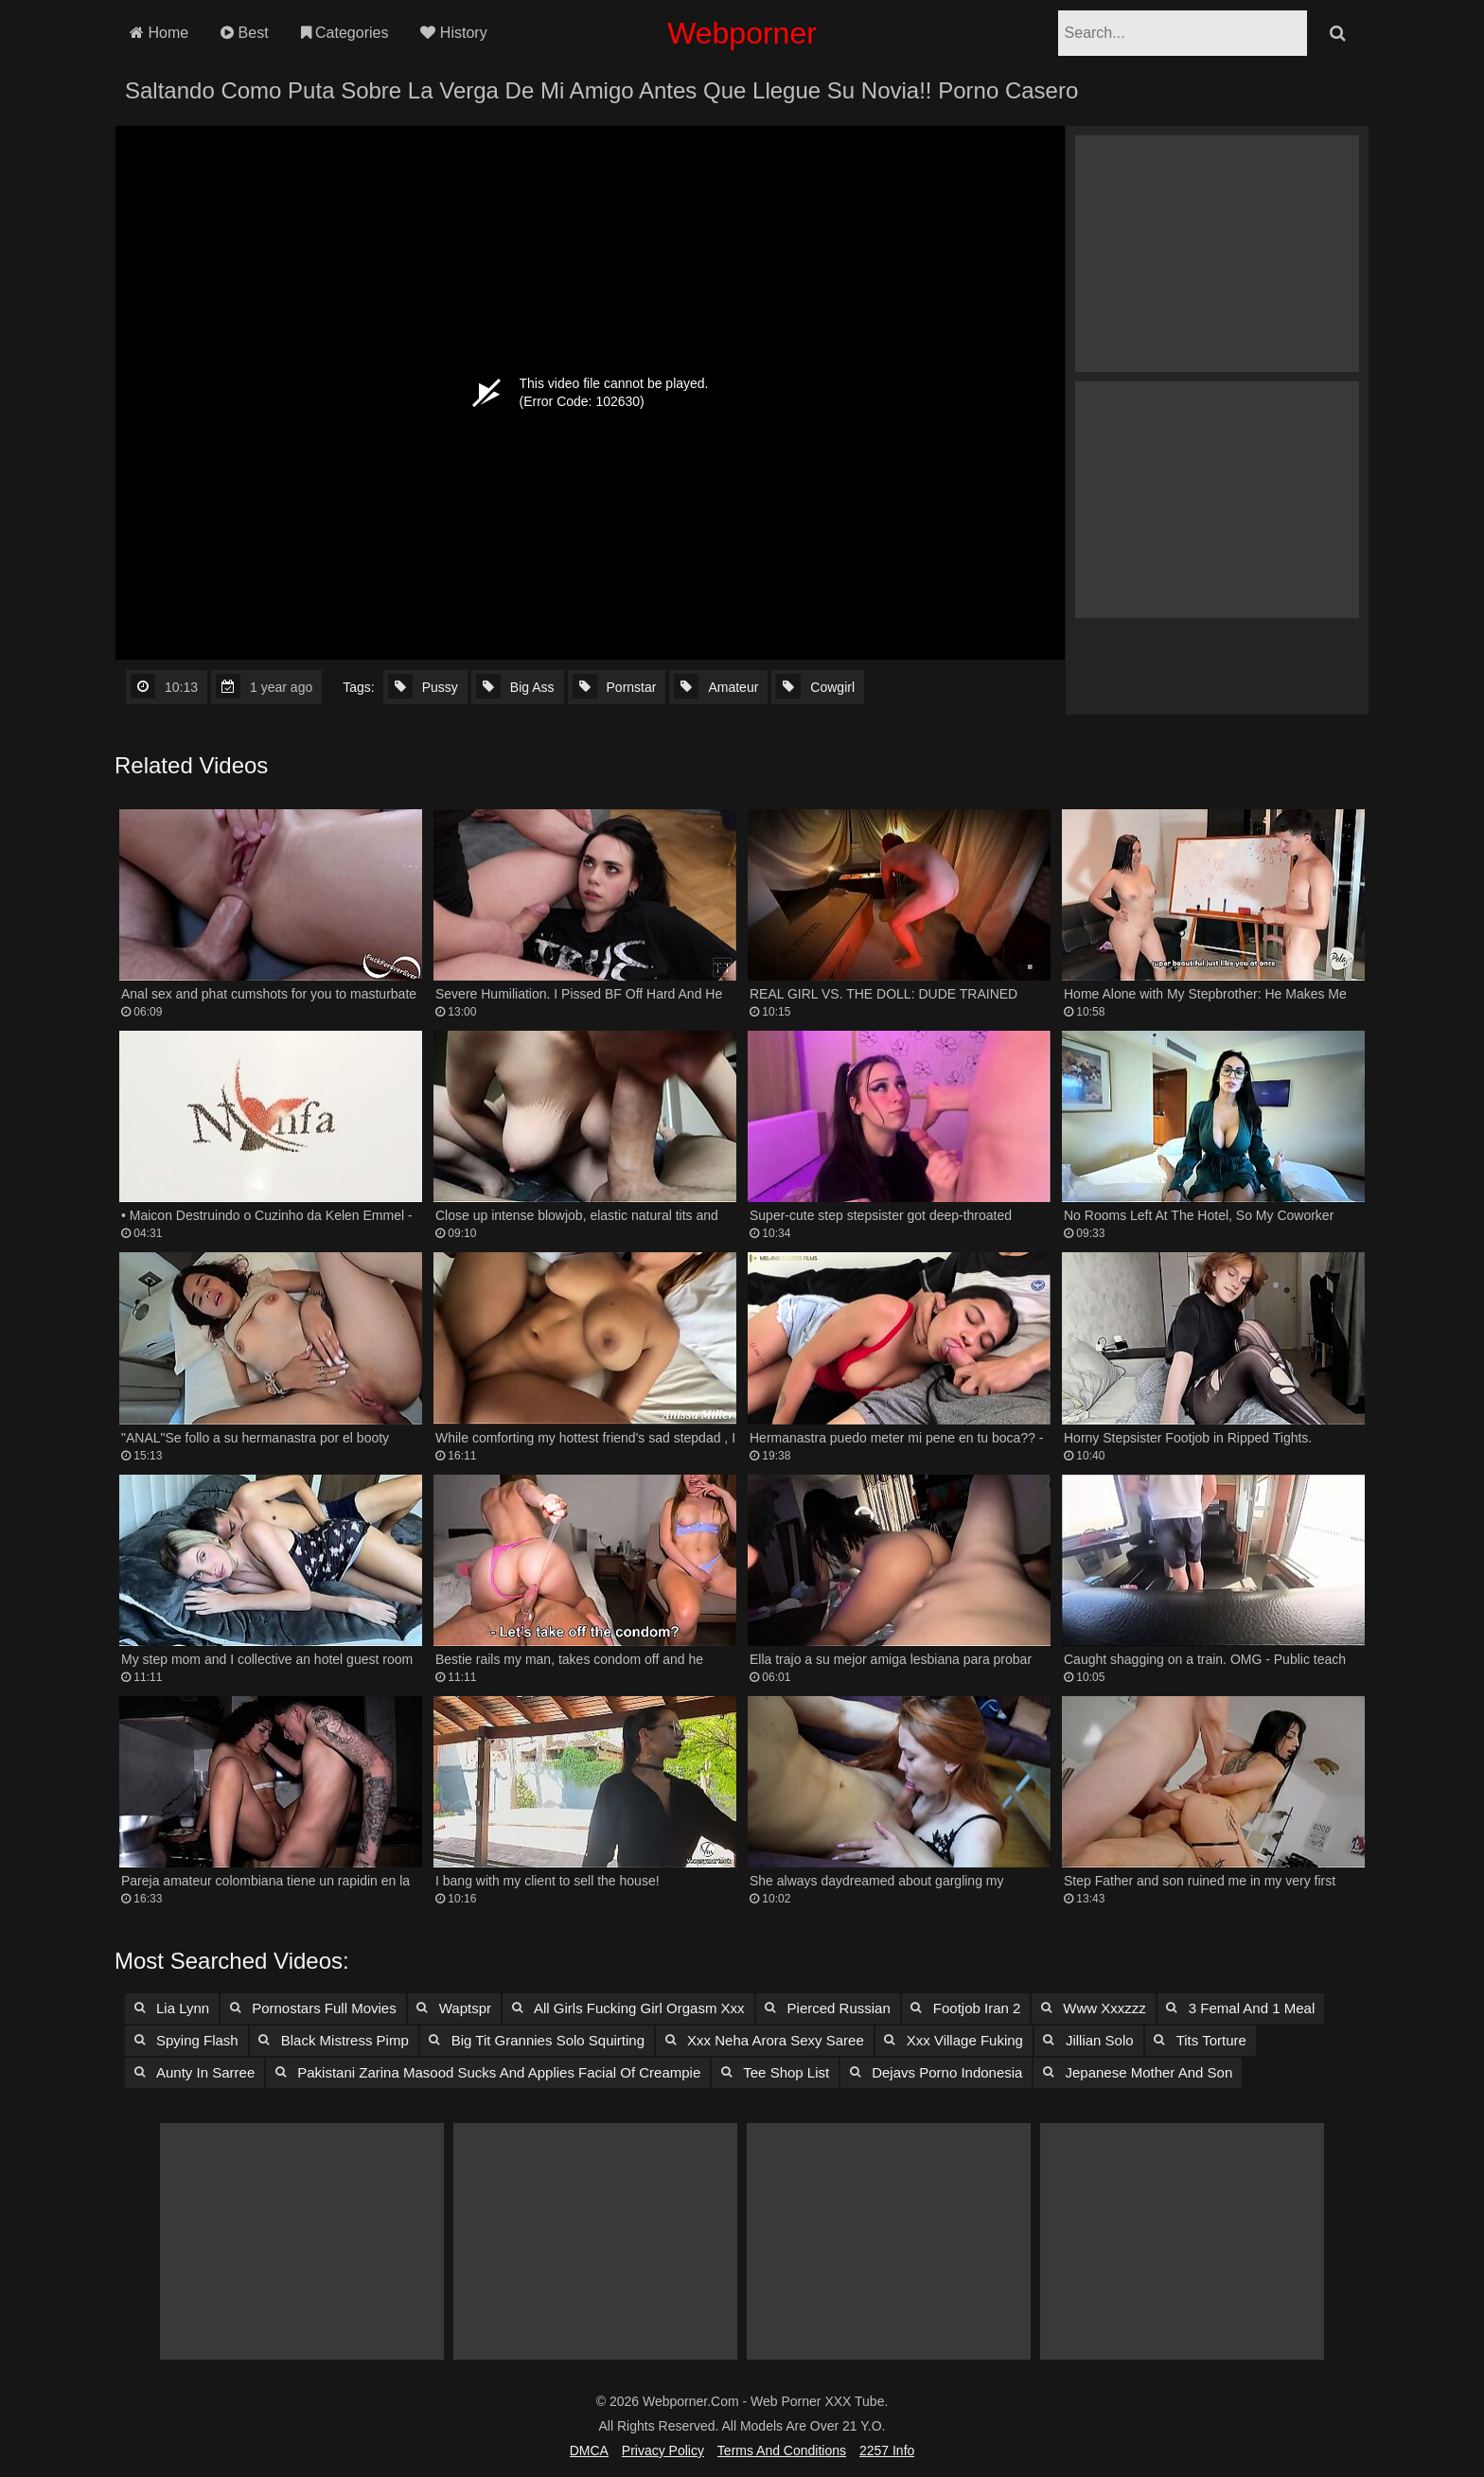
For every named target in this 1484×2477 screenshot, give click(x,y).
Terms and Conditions (781, 2450)
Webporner (742, 33)
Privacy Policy (663, 2450)
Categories (345, 33)
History (453, 33)
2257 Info (886, 2450)
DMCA (589, 2450)
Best (244, 33)
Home (159, 33)
